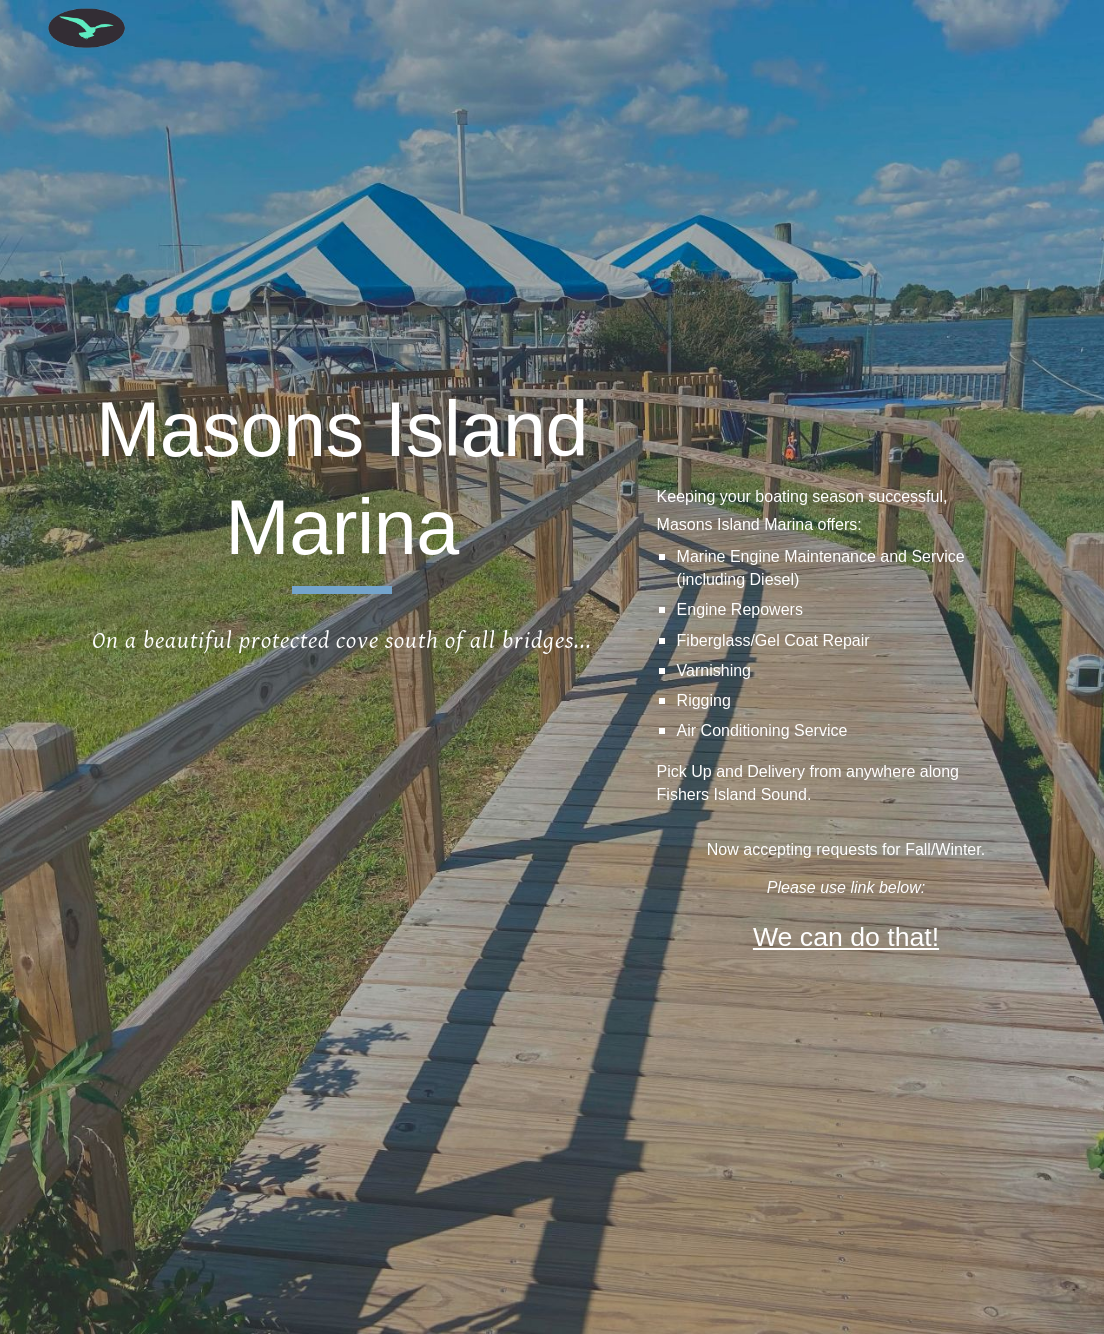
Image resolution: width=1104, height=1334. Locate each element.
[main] (342, 487)
